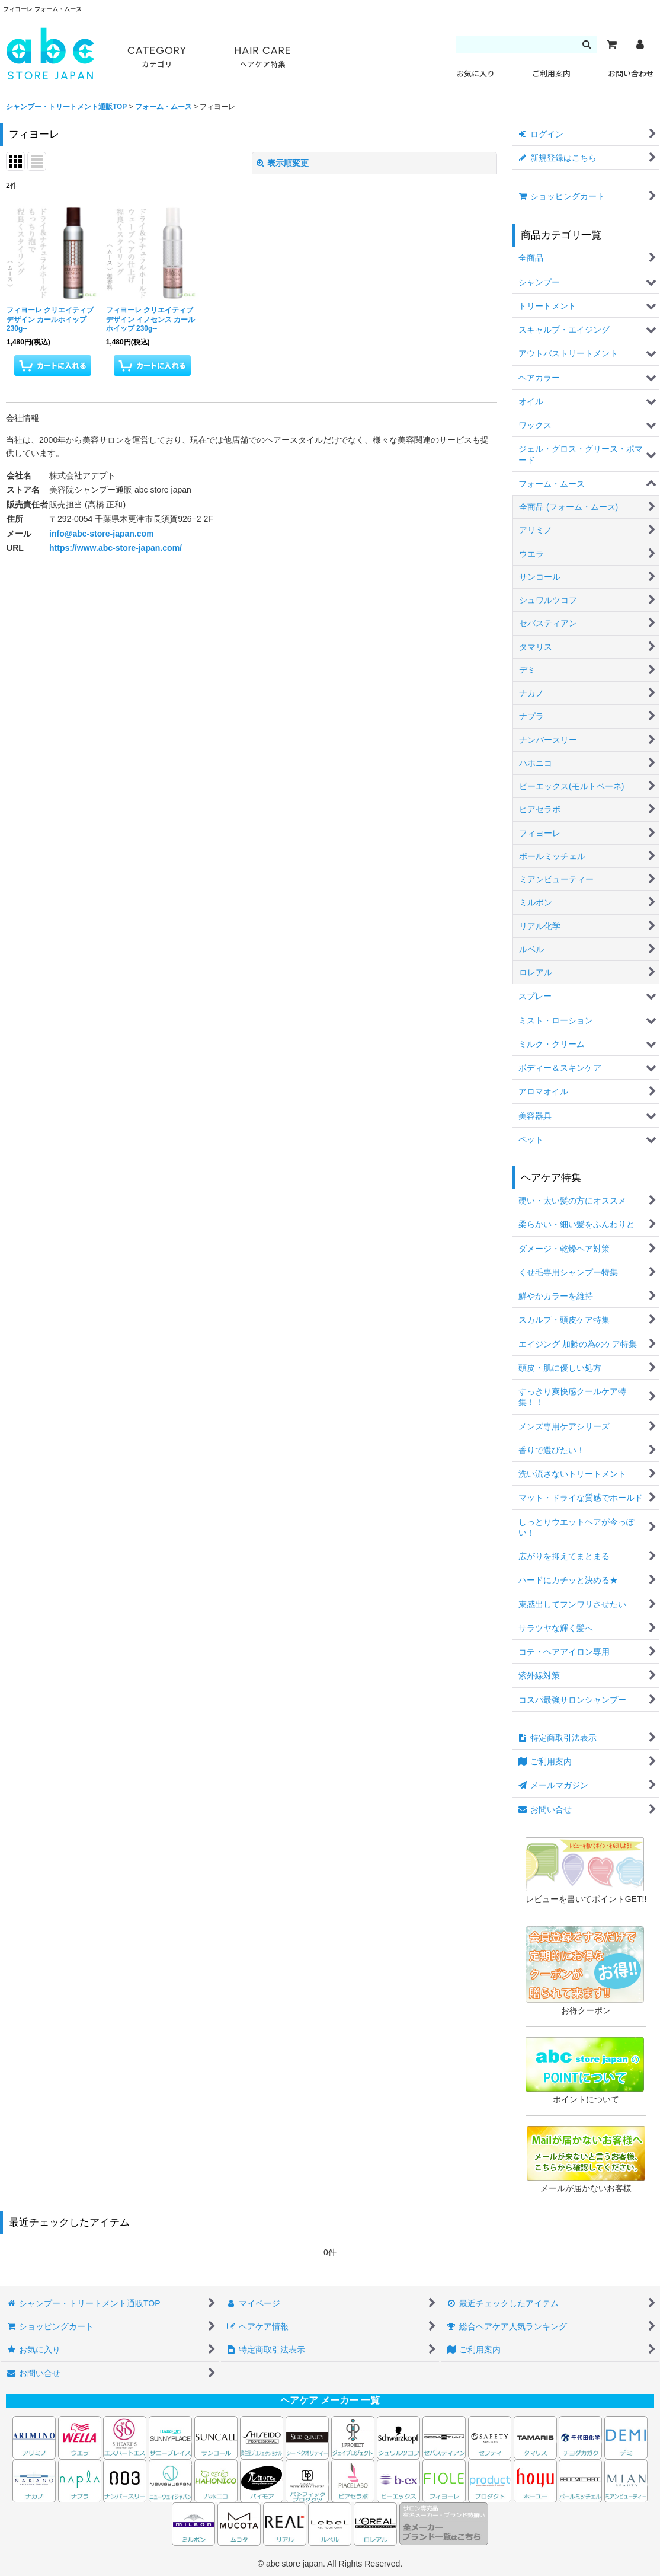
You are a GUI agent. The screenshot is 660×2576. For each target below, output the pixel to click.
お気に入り (475, 73)
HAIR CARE (262, 57)
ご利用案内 (551, 73)
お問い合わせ (631, 73)
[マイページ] (640, 44)
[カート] (611, 44)
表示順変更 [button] (283, 163)
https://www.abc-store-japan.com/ (115, 548)
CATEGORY (157, 57)
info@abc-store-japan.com (101, 533)
